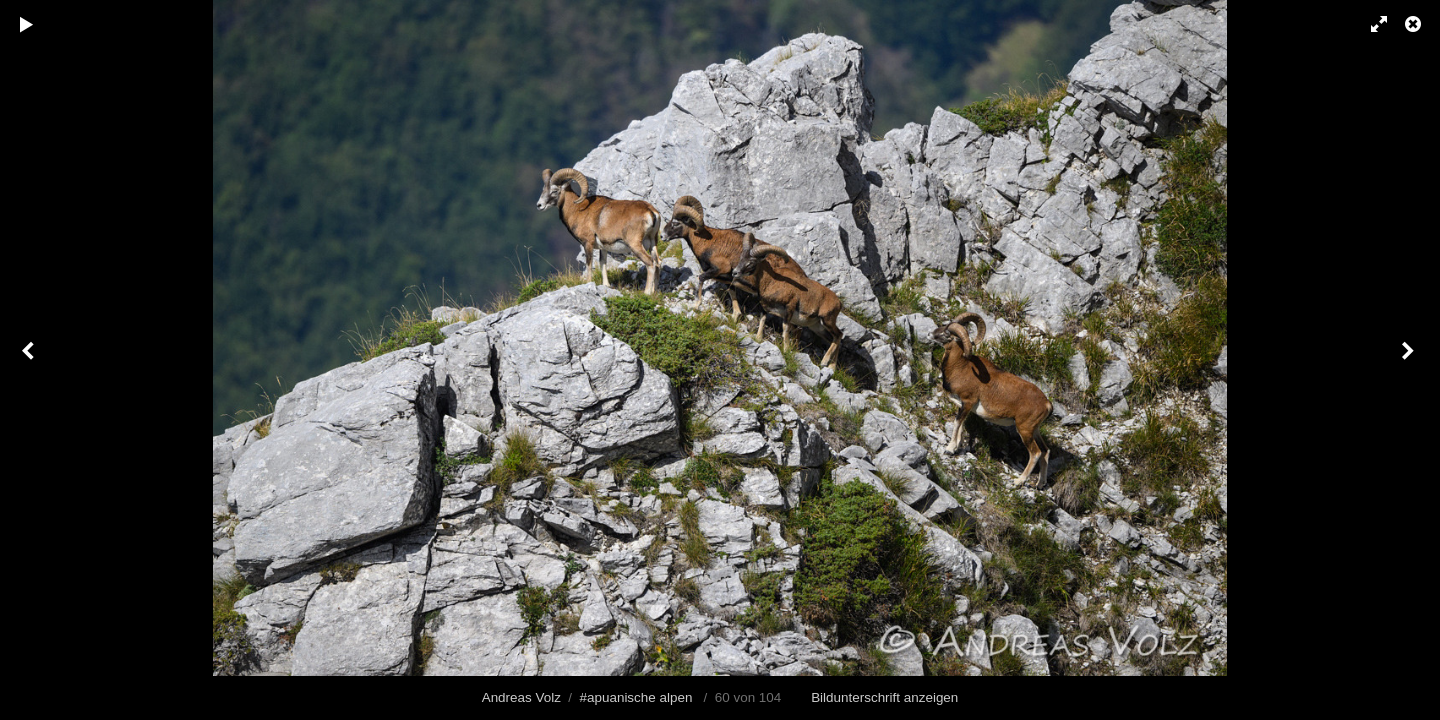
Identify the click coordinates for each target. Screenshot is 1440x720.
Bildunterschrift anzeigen (884, 697)
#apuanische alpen (636, 697)
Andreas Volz (521, 697)
